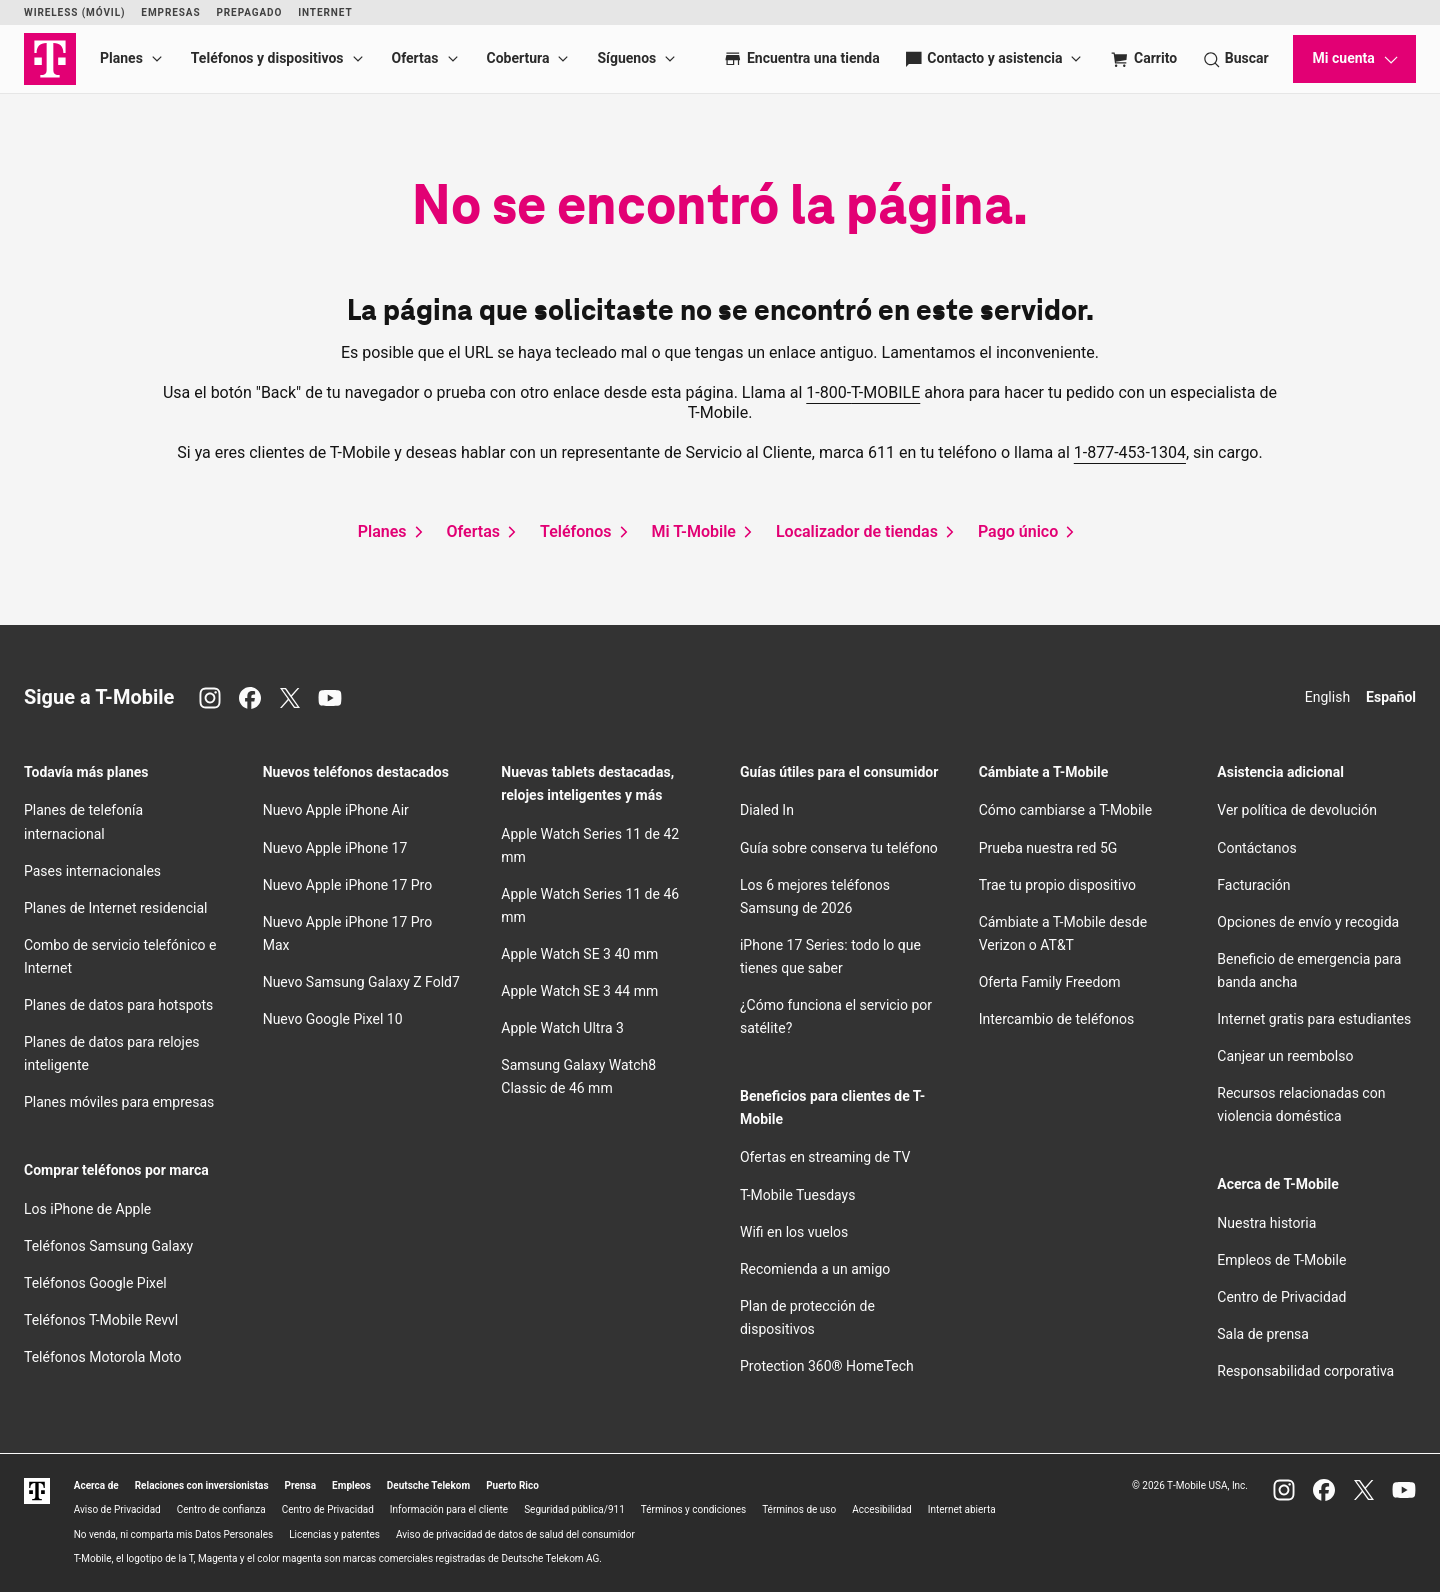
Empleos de (1281, 1260)
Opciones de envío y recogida (1308, 922)
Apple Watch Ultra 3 (562, 1028)
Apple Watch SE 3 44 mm (579, 991)
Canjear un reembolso (1285, 1056)
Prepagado (249, 12)
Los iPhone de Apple (87, 1209)
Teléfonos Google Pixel (97, 1283)
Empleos (351, 1485)
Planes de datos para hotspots (118, 1005)
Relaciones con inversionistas (202, 1485)
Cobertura (518, 58)
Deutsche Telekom (428, 1485)
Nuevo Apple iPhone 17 (335, 848)
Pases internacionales (92, 871)
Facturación (1253, 885)
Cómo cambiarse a (1066, 810)
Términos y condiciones (693, 1509)
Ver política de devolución (1297, 810)
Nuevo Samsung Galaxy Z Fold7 (361, 982)
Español (1391, 697)
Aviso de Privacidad (117, 1509)
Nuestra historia (1266, 1223)
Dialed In (767, 810)
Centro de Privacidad (1281, 1297)
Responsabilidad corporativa (1305, 1371)
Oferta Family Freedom (1050, 982)
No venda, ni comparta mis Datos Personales (174, 1534)
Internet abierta (962, 1509)
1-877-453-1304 (1130, 452)
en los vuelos (794, 1232)
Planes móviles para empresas (119, 1102)
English (1327, 697)
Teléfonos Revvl (101, 1320)
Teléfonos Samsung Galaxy (108, 1246)
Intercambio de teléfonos (1057, 1019)
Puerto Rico (512, 1485)
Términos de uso (799, 1509)
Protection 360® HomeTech (827, 1366)
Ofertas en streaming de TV (825, 1157)
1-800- (863, 392)
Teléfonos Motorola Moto (103, 1357)
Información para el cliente (449, 1509)
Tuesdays (797, 1195)
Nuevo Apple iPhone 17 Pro (348, 885)
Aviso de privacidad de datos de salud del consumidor (515, 1534)
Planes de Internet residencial (115, 908)
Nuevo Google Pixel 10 (333, 1019)
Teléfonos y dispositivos (267, 58)
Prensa (301, 1485)
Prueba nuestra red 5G (1048, 848)
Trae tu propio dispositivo (1057, 885)
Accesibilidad (882, 1509)
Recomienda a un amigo (815, 1269)
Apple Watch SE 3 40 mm (579, 954)
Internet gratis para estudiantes (1314, 1019)
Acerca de (96, 1485)
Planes (121, 58)
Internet (325, 12)
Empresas (170, 12)
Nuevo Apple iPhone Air (336, 810)
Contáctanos (1257, 848)
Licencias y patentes (334, 1534)
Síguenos (626, 58)
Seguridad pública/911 (574, 1509)
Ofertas (415, 58)
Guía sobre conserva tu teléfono (839, 848)
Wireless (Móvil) (74, 12)
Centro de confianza (221, 1509)
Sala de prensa (1263, 1334)
